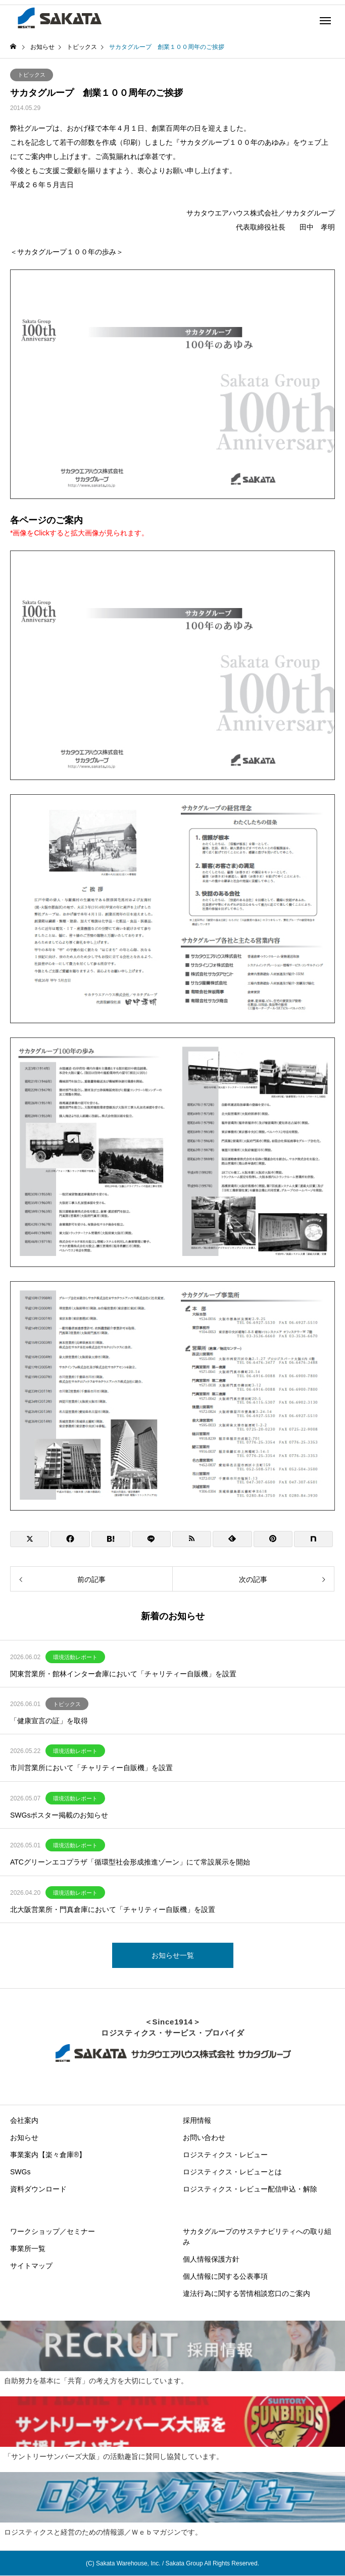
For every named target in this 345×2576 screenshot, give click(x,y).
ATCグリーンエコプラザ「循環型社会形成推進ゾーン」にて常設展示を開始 (130, 1862)
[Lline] (151, 1539)
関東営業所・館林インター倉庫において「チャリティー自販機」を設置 (123, 1674)
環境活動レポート (75, 1657)
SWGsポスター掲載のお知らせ (59, 1815)
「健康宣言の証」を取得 (49, 1721)
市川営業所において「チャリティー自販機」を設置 (91, 1768)
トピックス (31, 75)
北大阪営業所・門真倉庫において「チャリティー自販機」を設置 (112, 1909)
